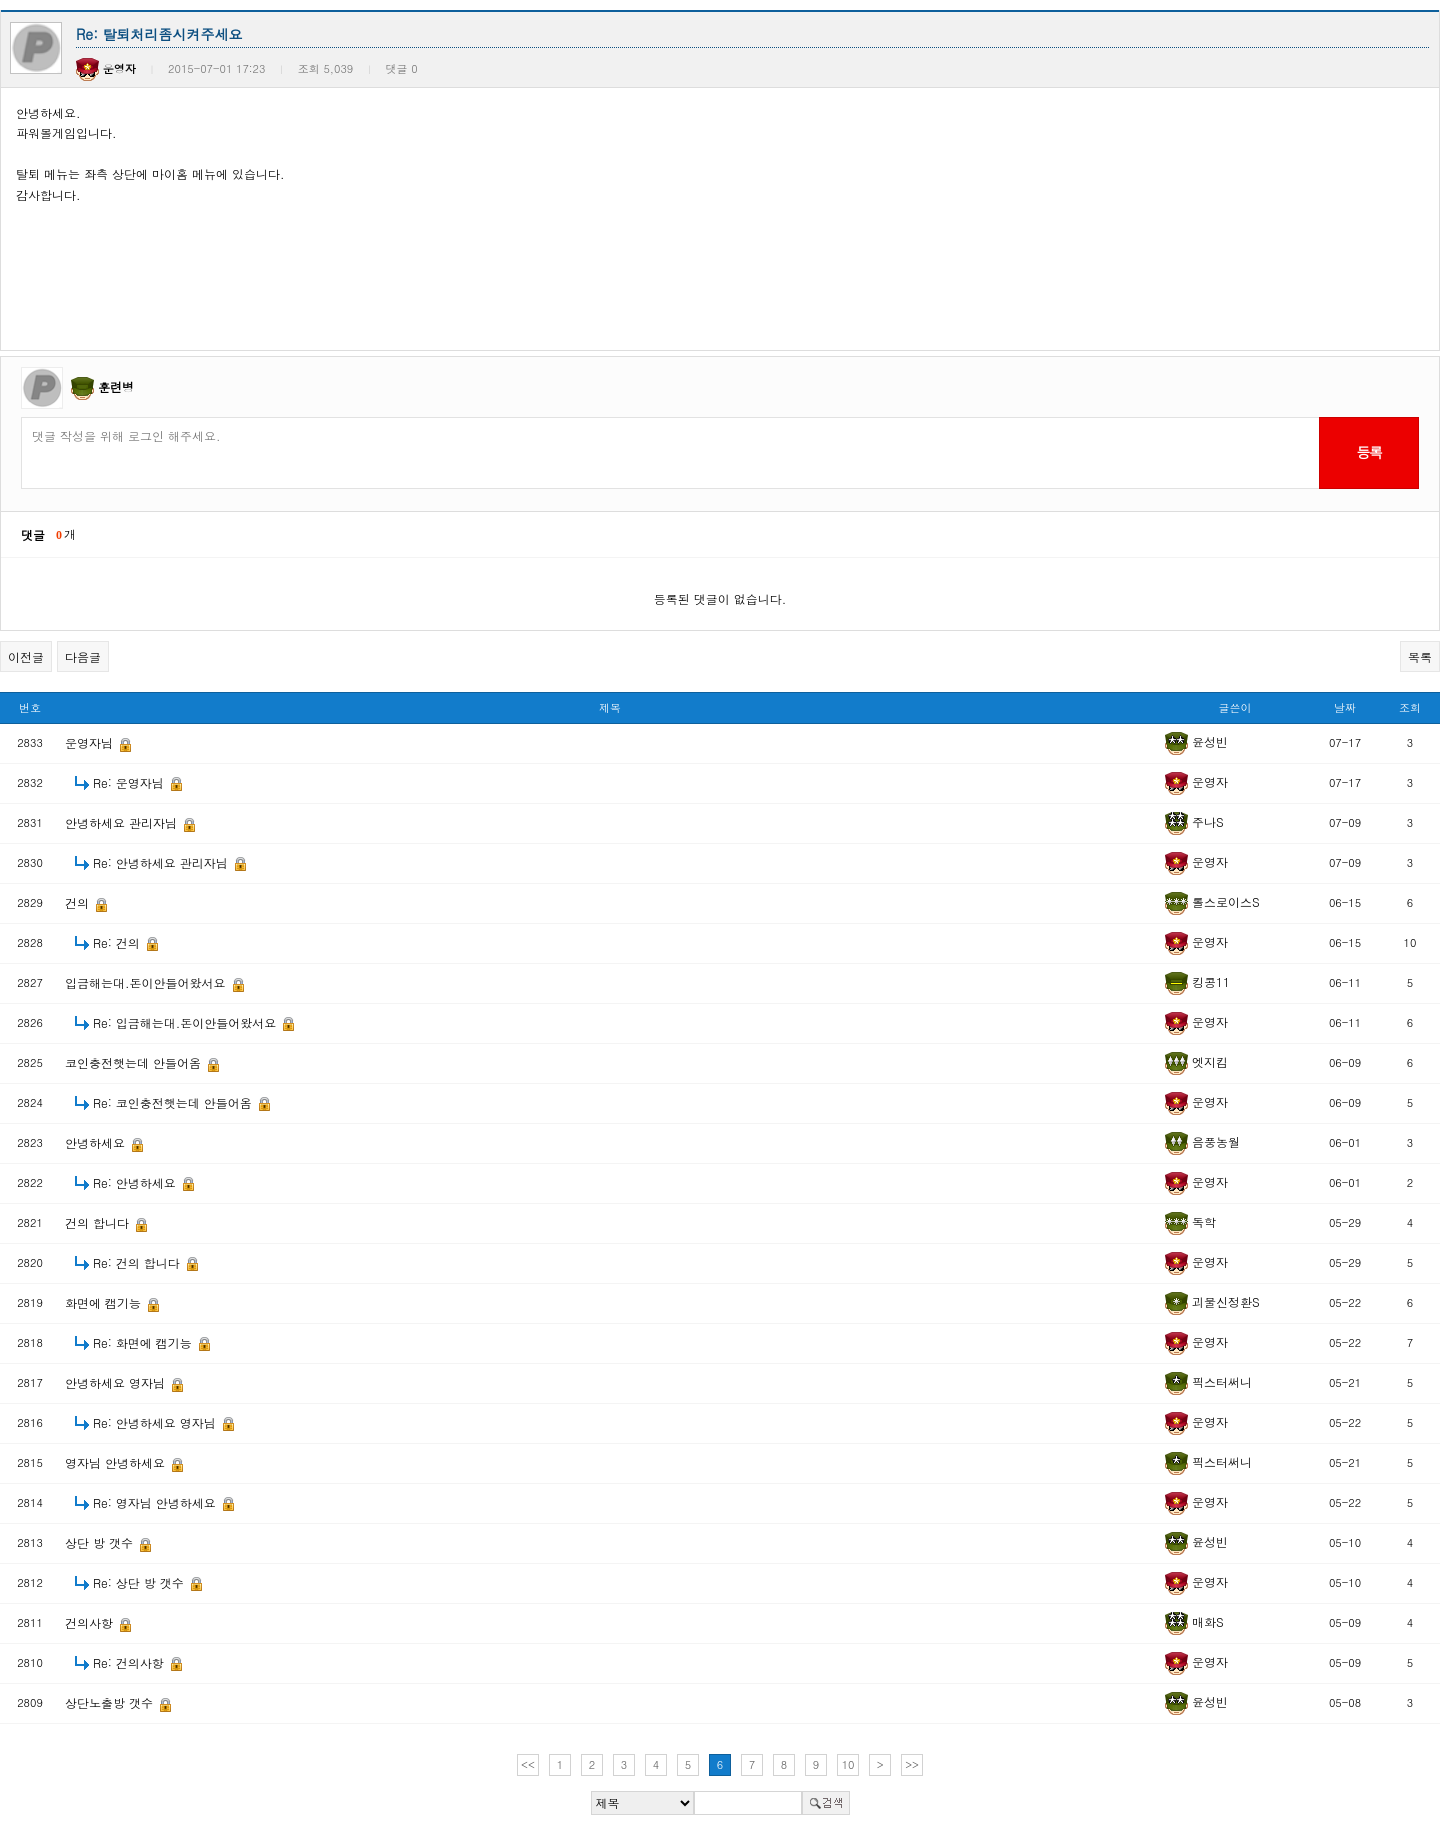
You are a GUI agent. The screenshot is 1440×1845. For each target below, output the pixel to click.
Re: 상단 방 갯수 (140, 1582)
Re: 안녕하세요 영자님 (156, 1422)
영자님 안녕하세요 (117, 1462)
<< (528, 1764)
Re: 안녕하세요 (136, 1182)
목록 (1420, 656)
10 (848, 1764)
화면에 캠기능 (105, 1302)
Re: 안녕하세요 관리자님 (162, 862)
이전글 (26, 656)
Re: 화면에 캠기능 (144, 1342)
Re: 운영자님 (130, 782)
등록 (1368, 452)
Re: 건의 (118, 942)
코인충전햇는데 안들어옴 (135, 1062)
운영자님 (91, 742)
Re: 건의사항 (130, 1662)
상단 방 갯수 (101, 1542)
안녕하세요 (97, 1142)
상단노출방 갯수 (111, 1702)
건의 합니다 (99, 1222)
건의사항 (91, 1622)
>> (912, 1764)
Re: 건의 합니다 (138, 1262)
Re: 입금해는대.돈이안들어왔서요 (186, 1022)
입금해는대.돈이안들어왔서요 (147, 982)
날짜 (1345, 707)
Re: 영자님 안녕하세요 (156, 1502)
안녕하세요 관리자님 (123, 822)
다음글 (83, 656)
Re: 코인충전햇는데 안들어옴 (174, 1102)
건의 (79, 902)
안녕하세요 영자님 (117, 1382)
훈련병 (116, 386)
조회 (1410, 707)
